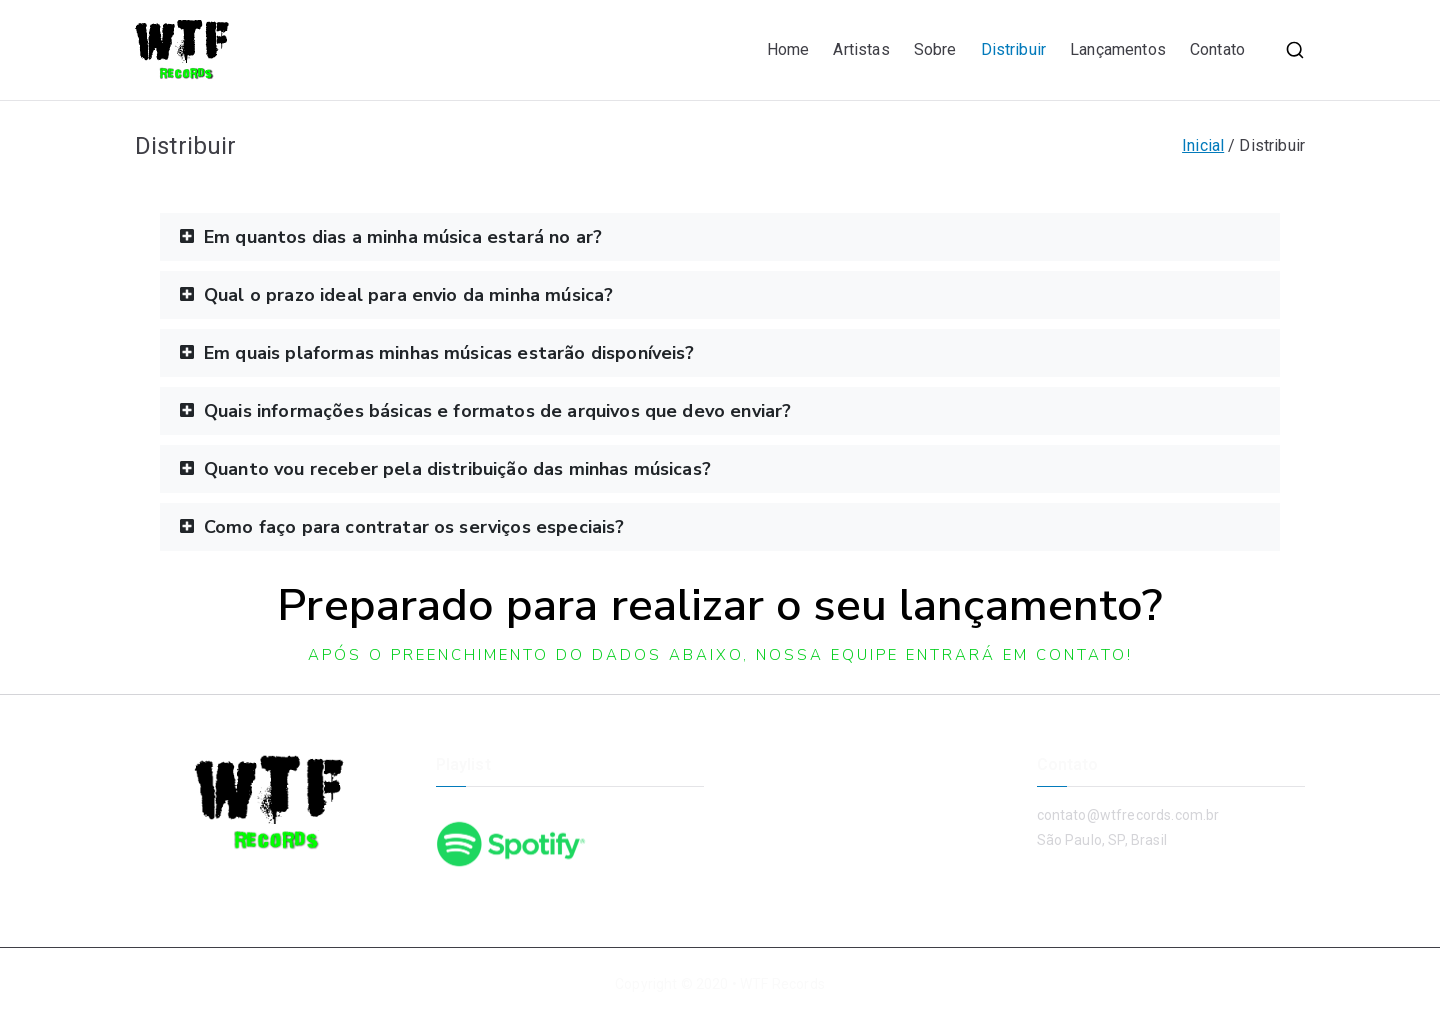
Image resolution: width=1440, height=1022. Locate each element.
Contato (1217, 49)
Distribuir (1014, 49)
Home (788, 49)
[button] (720, 237)
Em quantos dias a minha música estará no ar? (403, 237)
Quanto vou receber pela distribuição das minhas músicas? (457, 469)
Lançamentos (1118, 49)
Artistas (861, 49)
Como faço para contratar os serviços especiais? (414, 527)
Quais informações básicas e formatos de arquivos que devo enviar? (497, 411)
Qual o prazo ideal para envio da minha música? (408, 295)
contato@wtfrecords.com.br (1128, 815)
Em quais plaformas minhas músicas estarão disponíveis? (449, 353)
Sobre (935, 49)
